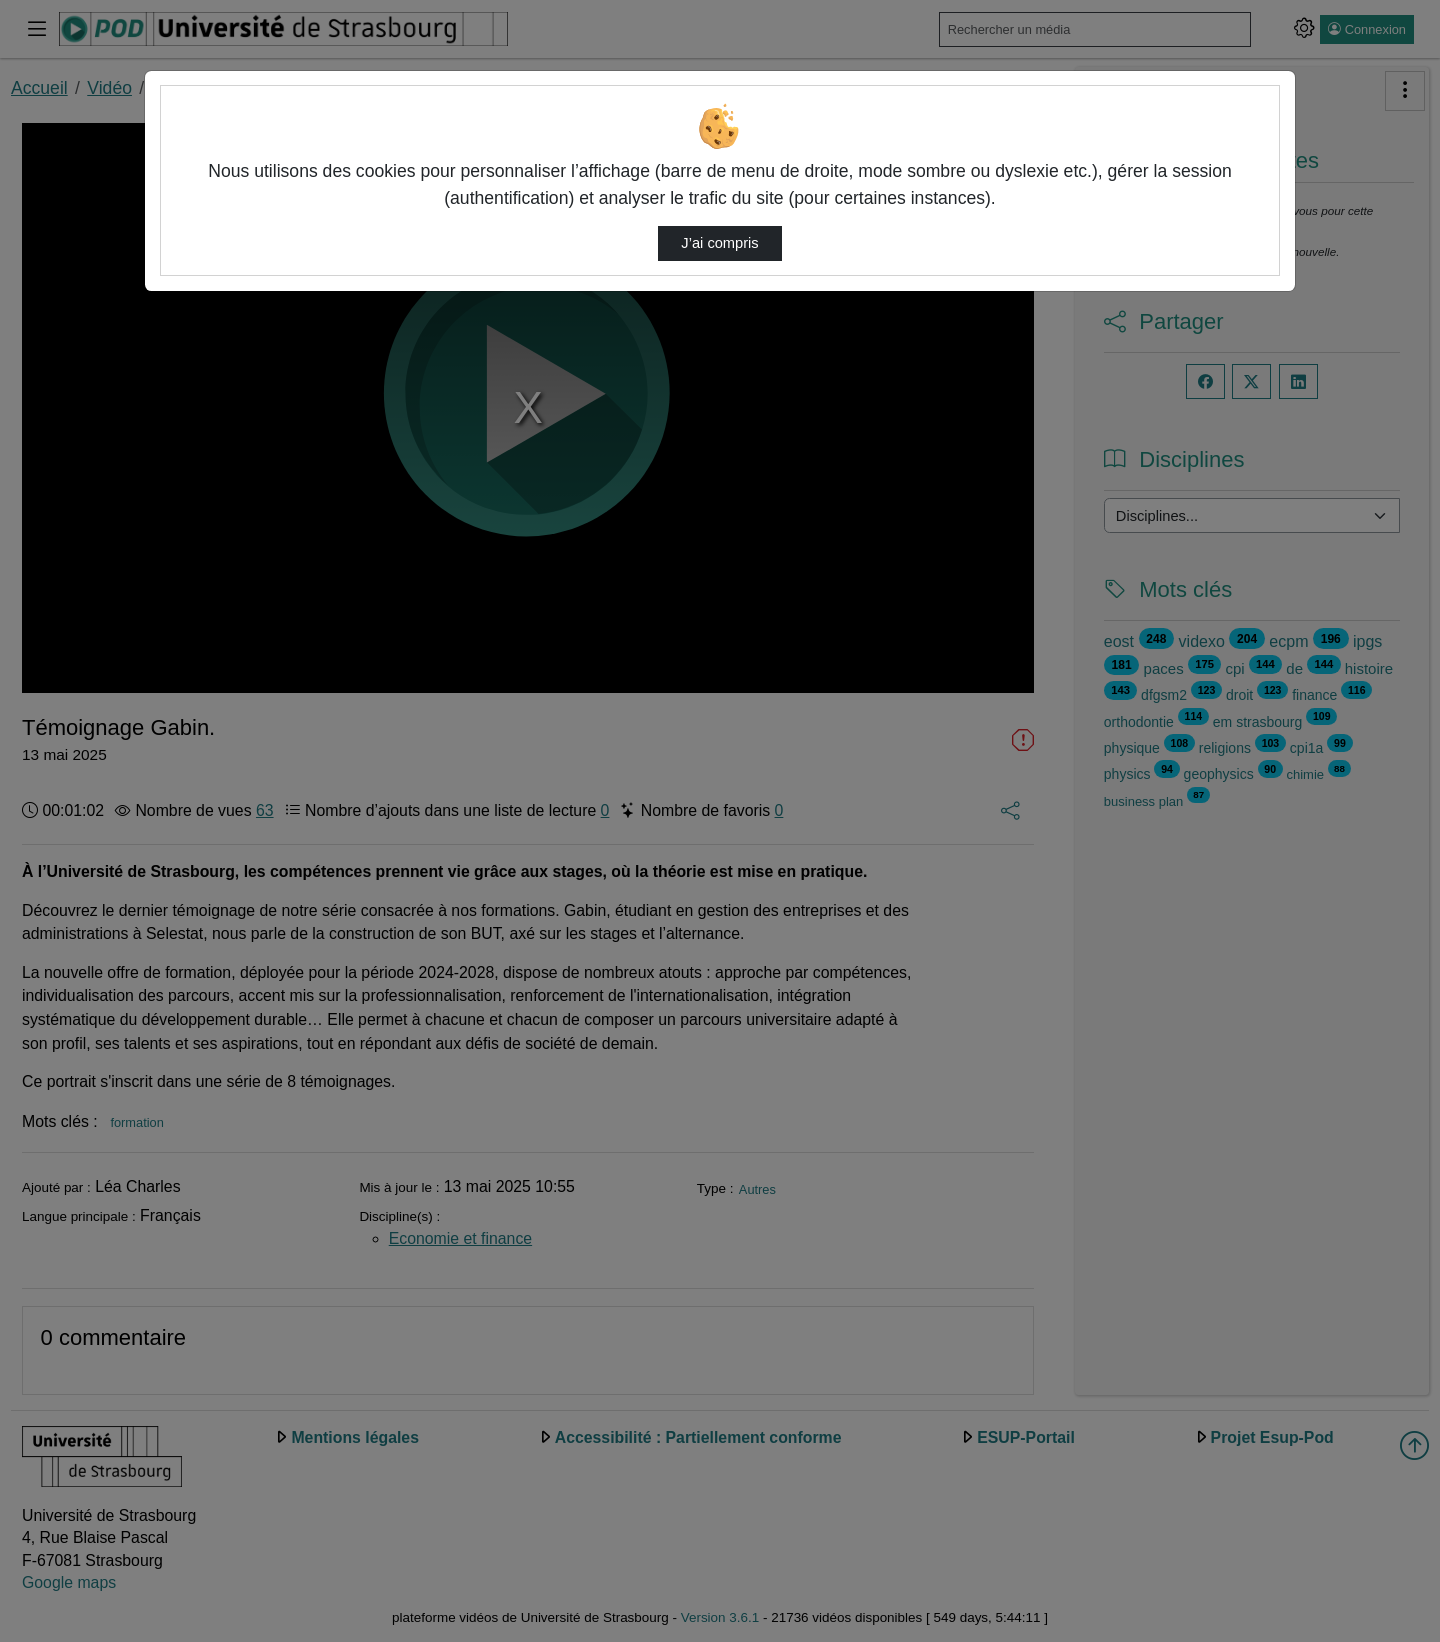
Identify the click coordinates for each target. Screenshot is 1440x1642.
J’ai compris (719, 243)
